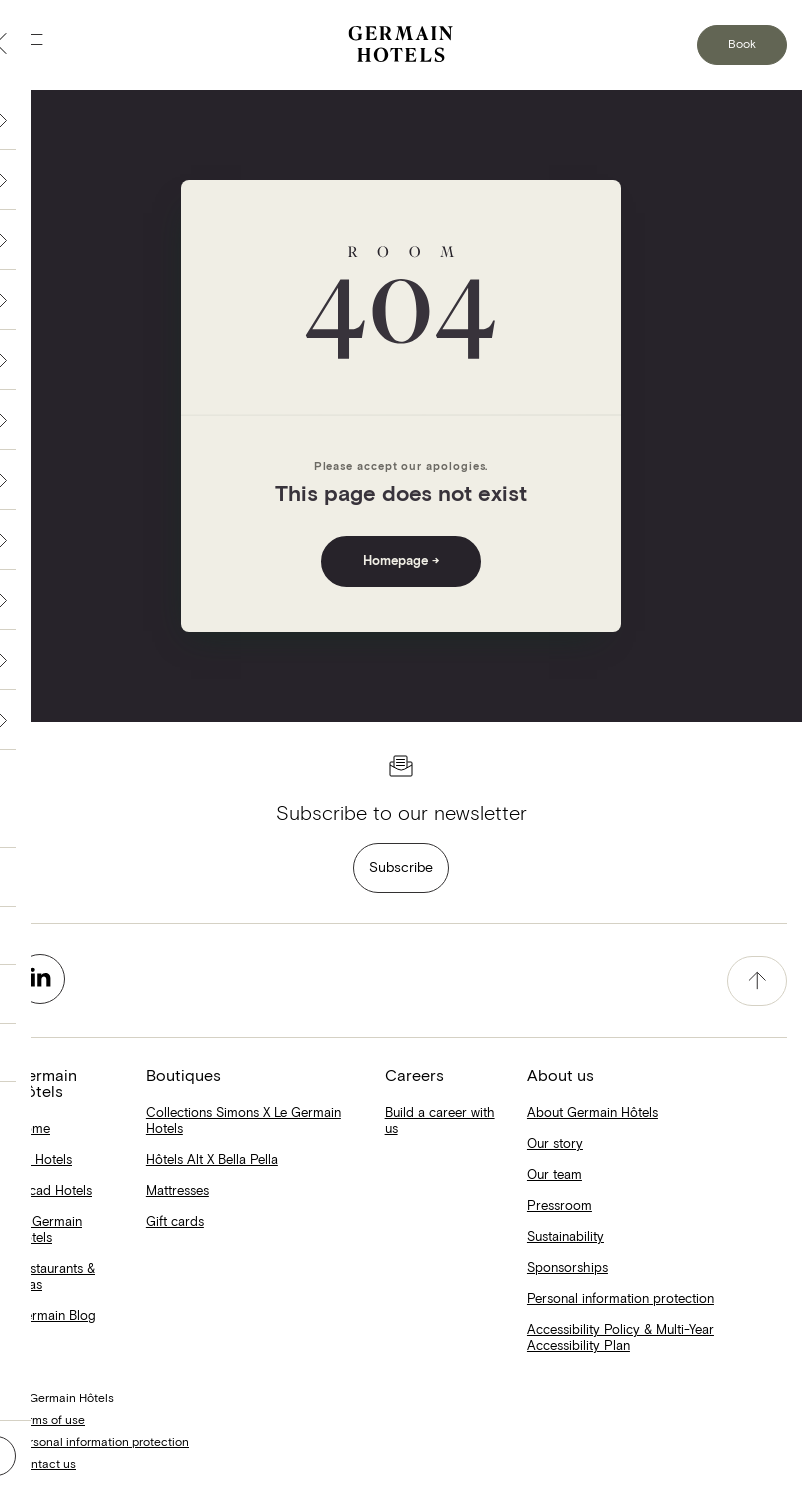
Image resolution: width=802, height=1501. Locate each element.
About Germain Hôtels (592, 1113)
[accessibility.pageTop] (757, 981)
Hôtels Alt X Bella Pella (212, 1160)
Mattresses (177, 1191)
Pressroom (559, 1206)
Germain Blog (55, 1316)
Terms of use (50, 1421)
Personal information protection (620, 1299)
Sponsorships (567, 1268)
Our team (554, 1175)
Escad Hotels (53, 1191)
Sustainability (565, 1237)
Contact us (45, 1465)
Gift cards (175, 1222)
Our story (555, 1144)
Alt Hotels (43, 1160)
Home (32, 1129)
